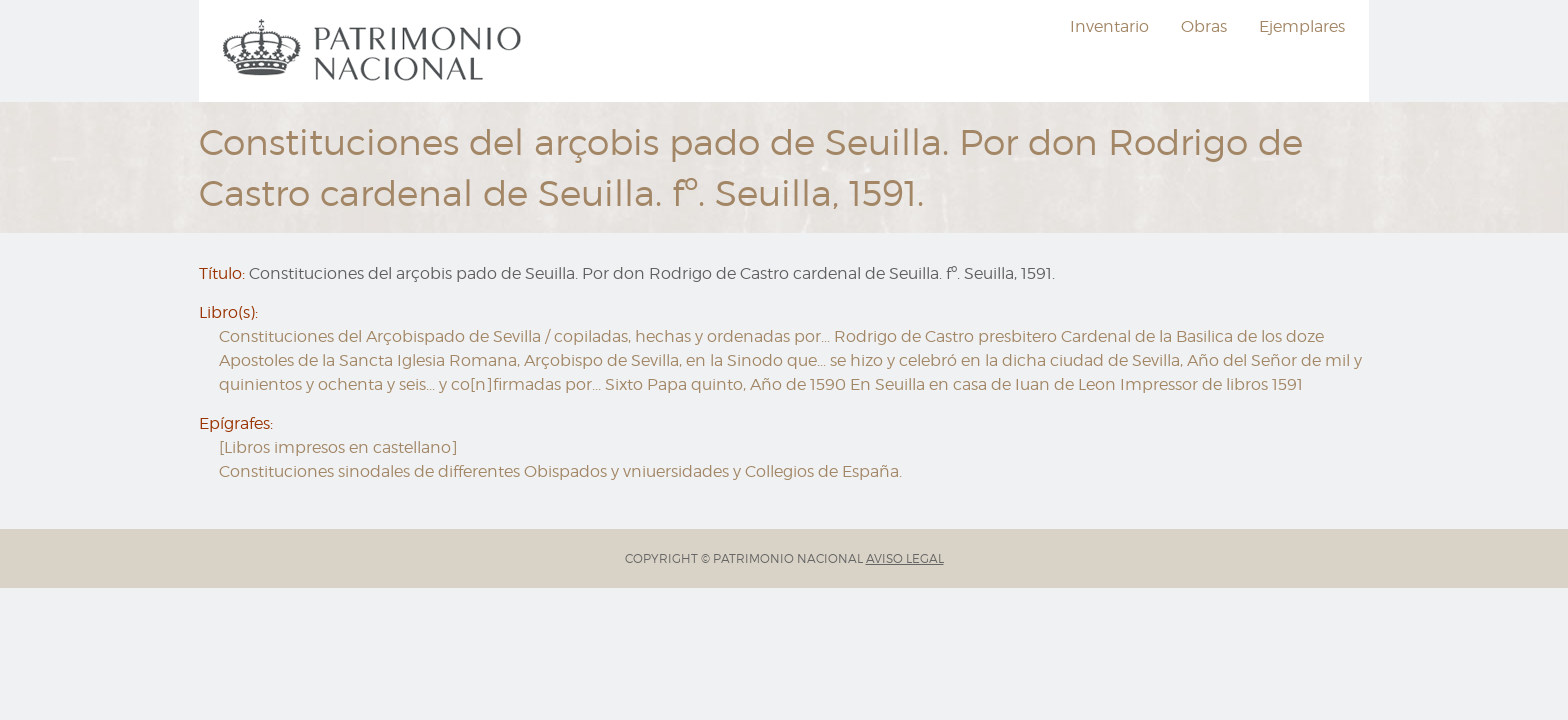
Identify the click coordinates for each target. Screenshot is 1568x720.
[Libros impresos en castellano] (338, 447)
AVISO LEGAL (905, 558)
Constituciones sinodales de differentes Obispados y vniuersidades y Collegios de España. (560, 471)
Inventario (1109, 26)
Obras (1204, 26)
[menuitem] (375, 51)
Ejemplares (1302, 26)
